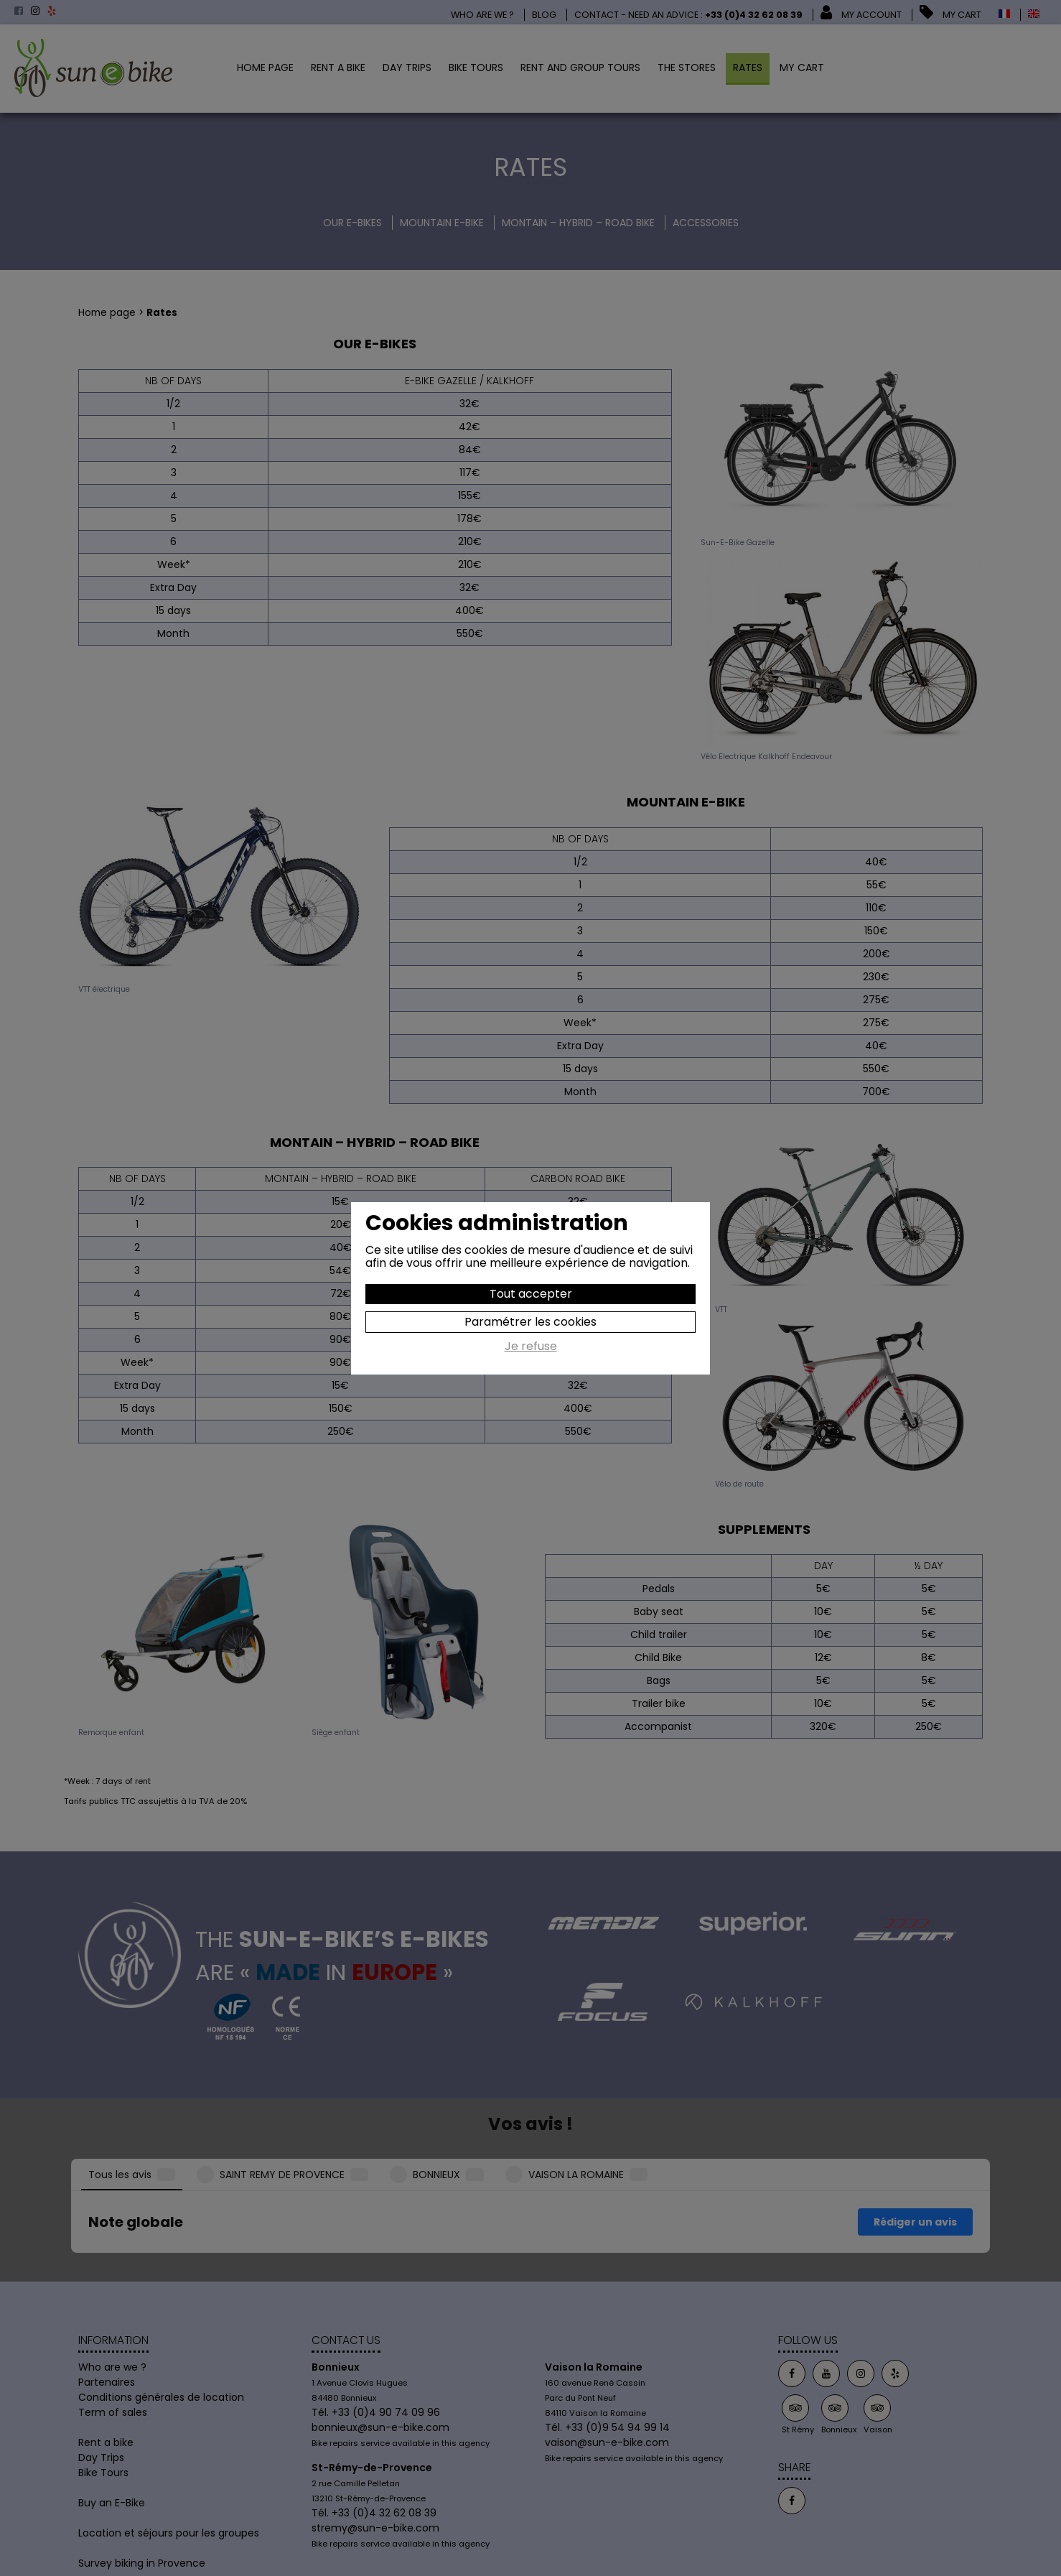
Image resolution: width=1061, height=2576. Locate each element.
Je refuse (531, 1347)
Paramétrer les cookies (530, 1321)
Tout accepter (531, 1293)
